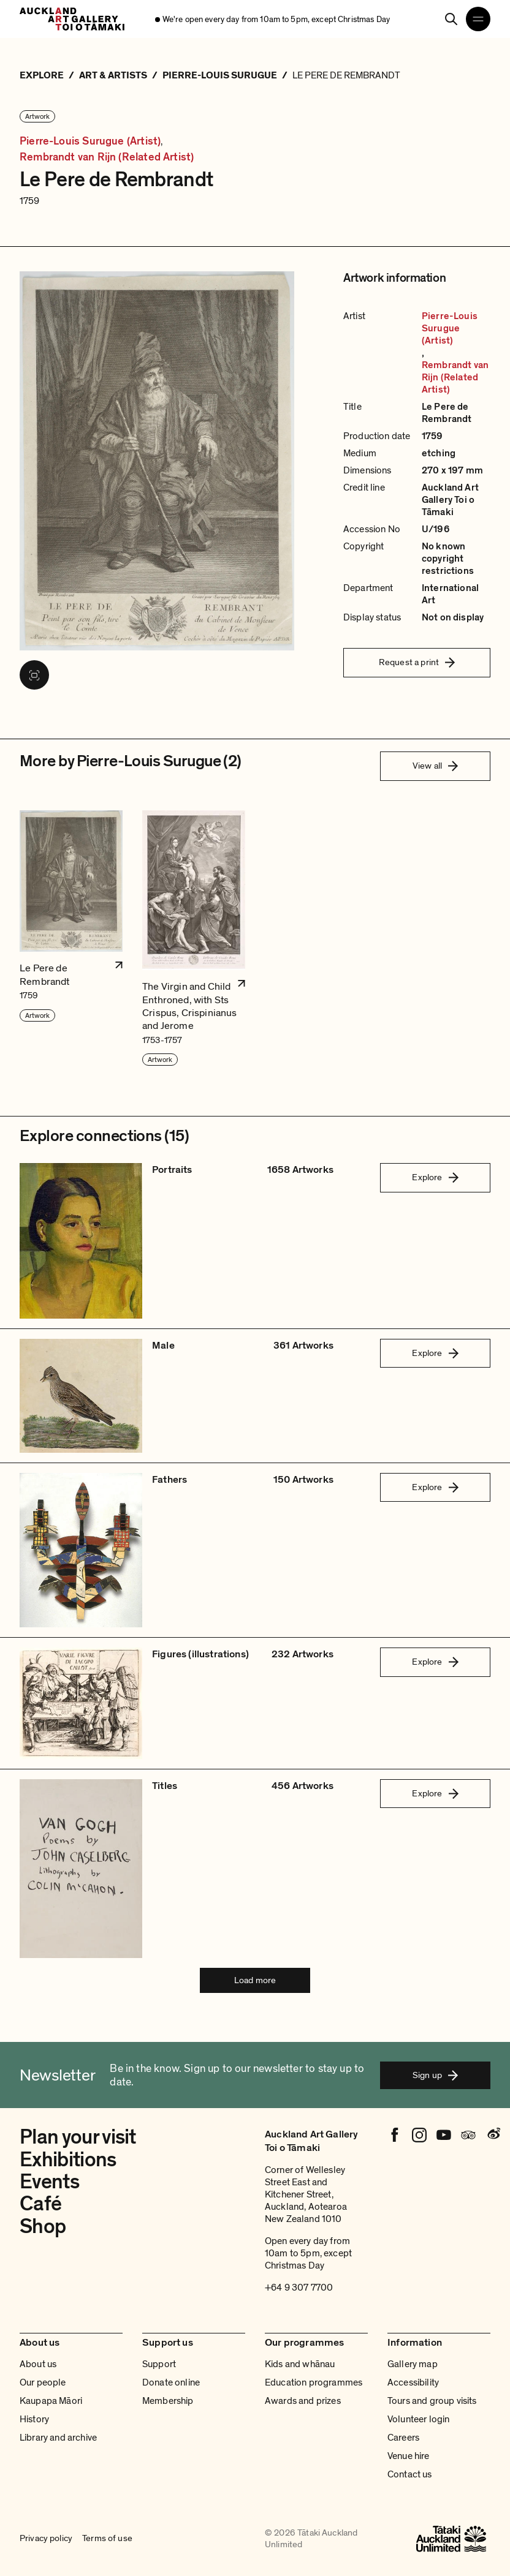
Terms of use (107, 2538)
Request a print (417, 662)
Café (40, 2204)
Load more (255, 1980)
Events (49, 2182)
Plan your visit (78, 2137)
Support (159, 2364)
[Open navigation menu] (478, 19)
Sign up (435, 2075)
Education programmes (313, 2382)
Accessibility (413, 2382)
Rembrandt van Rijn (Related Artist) (107, 157)
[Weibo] (492, 2135)
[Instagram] (419, 2135)
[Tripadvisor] (468, 2135)
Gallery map (412, 2364)
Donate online (171, 2382)
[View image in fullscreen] (34, 675)
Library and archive (58, 2437)
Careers (403, 2437)
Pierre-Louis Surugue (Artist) (90, 141)
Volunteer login (418, 2419)
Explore (435, 1177)
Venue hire (408, 2456)
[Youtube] (443, 2135)
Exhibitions (68, 2160)
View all (435, 765)
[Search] (451, 19)
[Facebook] (394, 2135)
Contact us (409, 2474)
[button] (71, 938)
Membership (168, 2401)
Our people (43, 2382)
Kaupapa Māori (51, 2401)
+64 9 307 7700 (299, 2287)
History (34, 2419)
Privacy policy (46, 2538)
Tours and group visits (432, 2401)
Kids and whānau (300, 2364)
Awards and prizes (303, 2401)
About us (38, 2364)
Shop (43, 2226)
